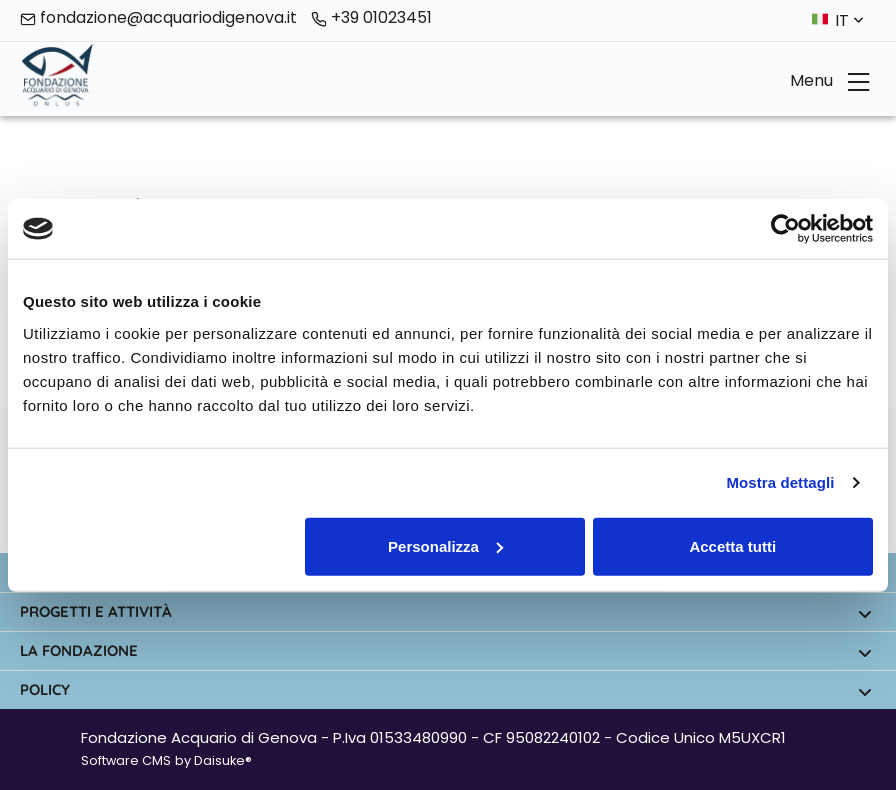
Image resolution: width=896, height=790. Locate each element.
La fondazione (446, 651)
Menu (830, 80)
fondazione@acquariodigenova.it (158, 18)
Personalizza (445, 545)
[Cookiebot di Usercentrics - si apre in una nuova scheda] (785, 229)
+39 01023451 (371, 18)
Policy (446, 690)
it (849, 20)
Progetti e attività (446, 612)
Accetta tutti (732, 545)
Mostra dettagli (780, 482)
